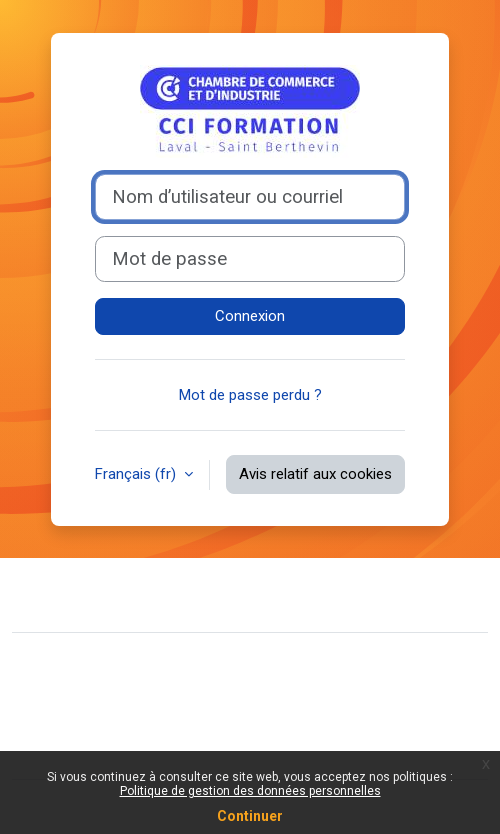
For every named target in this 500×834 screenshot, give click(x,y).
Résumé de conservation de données (150, 698)
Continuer (250, 816)
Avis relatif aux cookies (315, 474)
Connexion (250, 316)
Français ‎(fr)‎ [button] (137, 474)
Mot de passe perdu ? (250, 395)
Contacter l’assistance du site (152, 592)
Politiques (60, 729)
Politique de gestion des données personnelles (250, 791)
